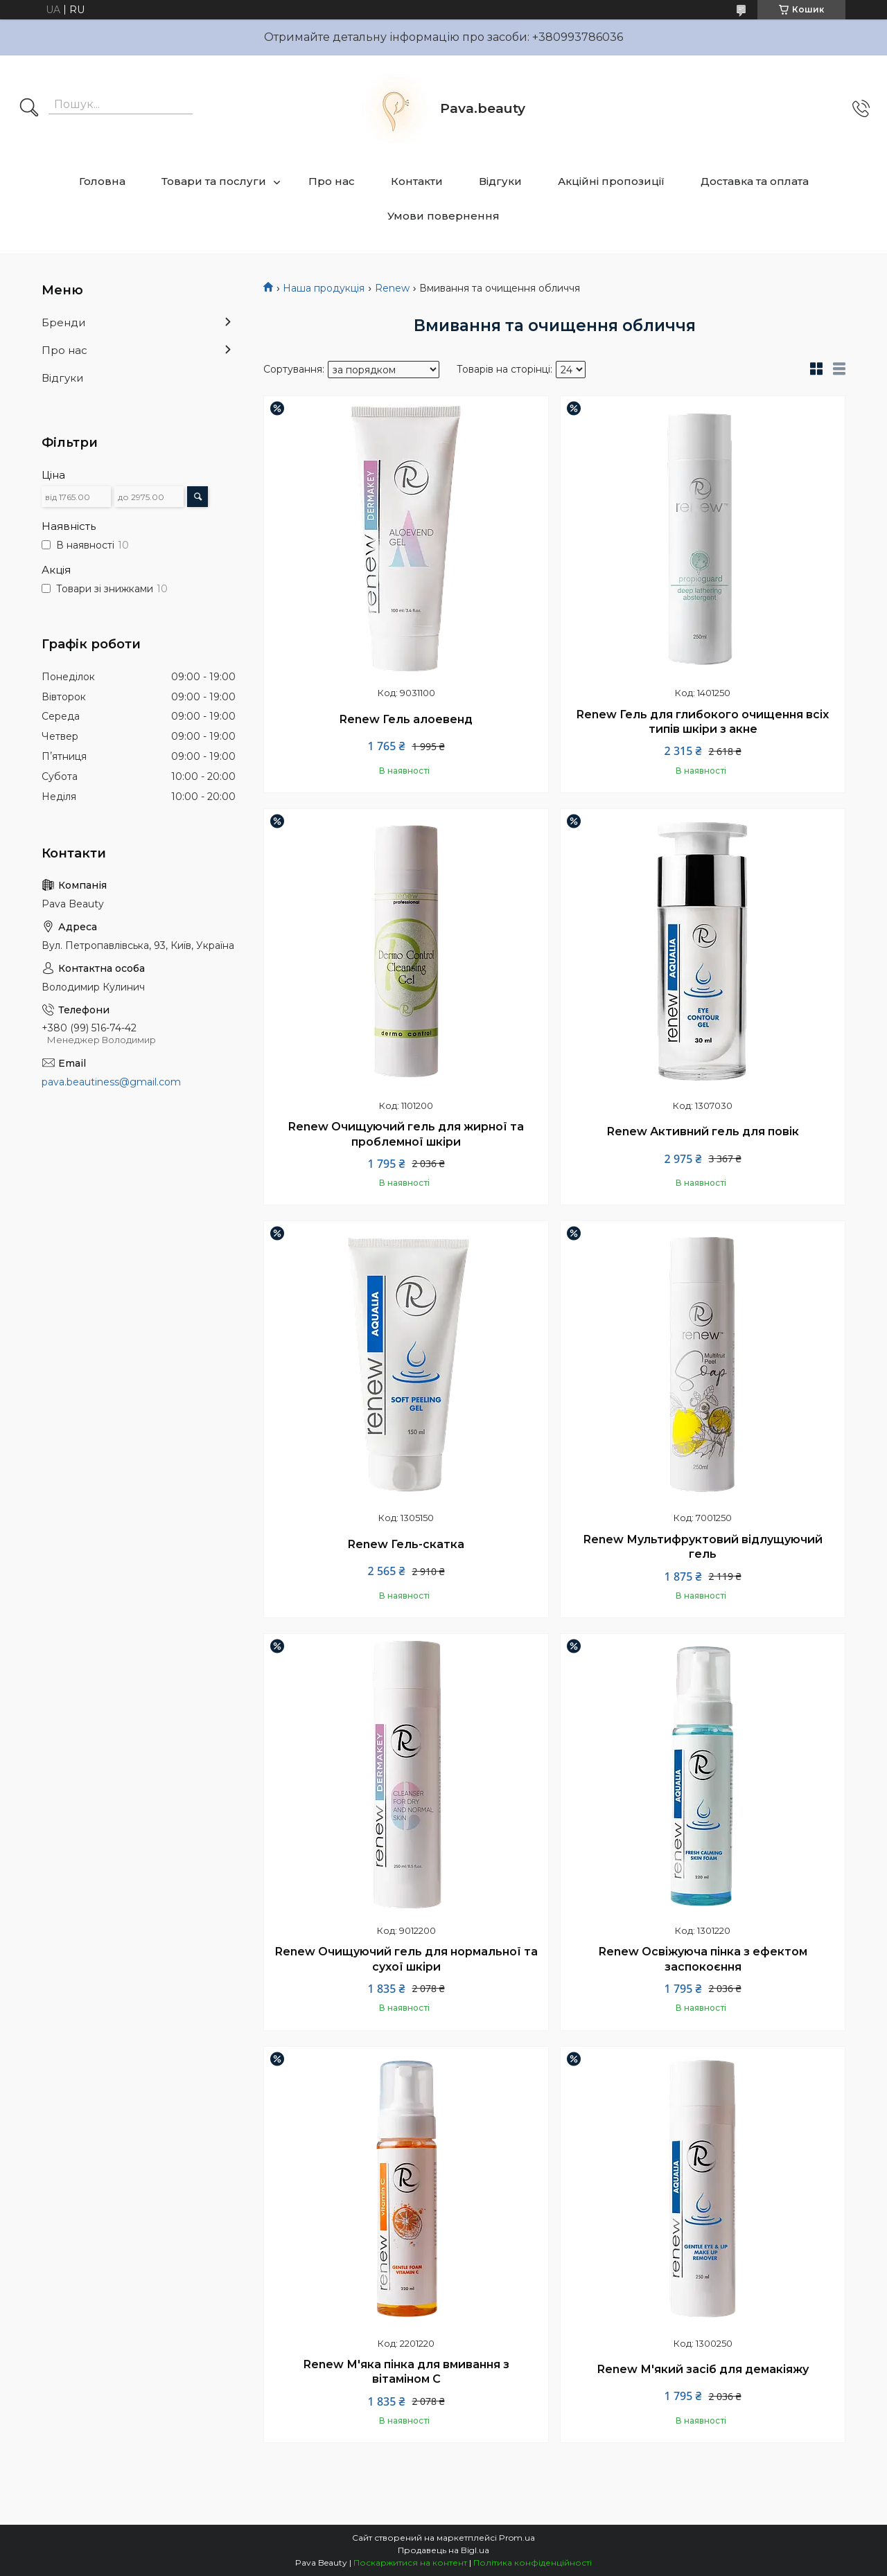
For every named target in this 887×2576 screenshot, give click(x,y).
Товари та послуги (213, 181)
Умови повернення (443, 215)
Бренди (63, 322)
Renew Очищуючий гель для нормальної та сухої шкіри (406, 1959)
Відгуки (500, 181)
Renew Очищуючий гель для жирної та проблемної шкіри (406, 1134)
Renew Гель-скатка (406, 1544)
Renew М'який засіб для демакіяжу (703, 2369)
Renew (392, 288)
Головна (102, 181)
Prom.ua (517, 2537)
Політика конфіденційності (532, 2562)
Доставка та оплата (755, 181)
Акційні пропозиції (611, 181)
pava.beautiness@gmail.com (111, 1082)
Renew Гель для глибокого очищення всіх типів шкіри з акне (703, 722)
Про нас (331, 181)
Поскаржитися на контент (410, 2562)
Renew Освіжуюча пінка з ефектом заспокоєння (703, 1959)
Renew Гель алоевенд (406, 719)
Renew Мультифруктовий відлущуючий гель (703, 1547)
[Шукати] (29, 109)
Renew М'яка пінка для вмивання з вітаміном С (406, 2372)
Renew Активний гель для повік (703, 1131)
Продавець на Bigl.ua (443, 2550)
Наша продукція (324, 288)
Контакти (417, 181)
